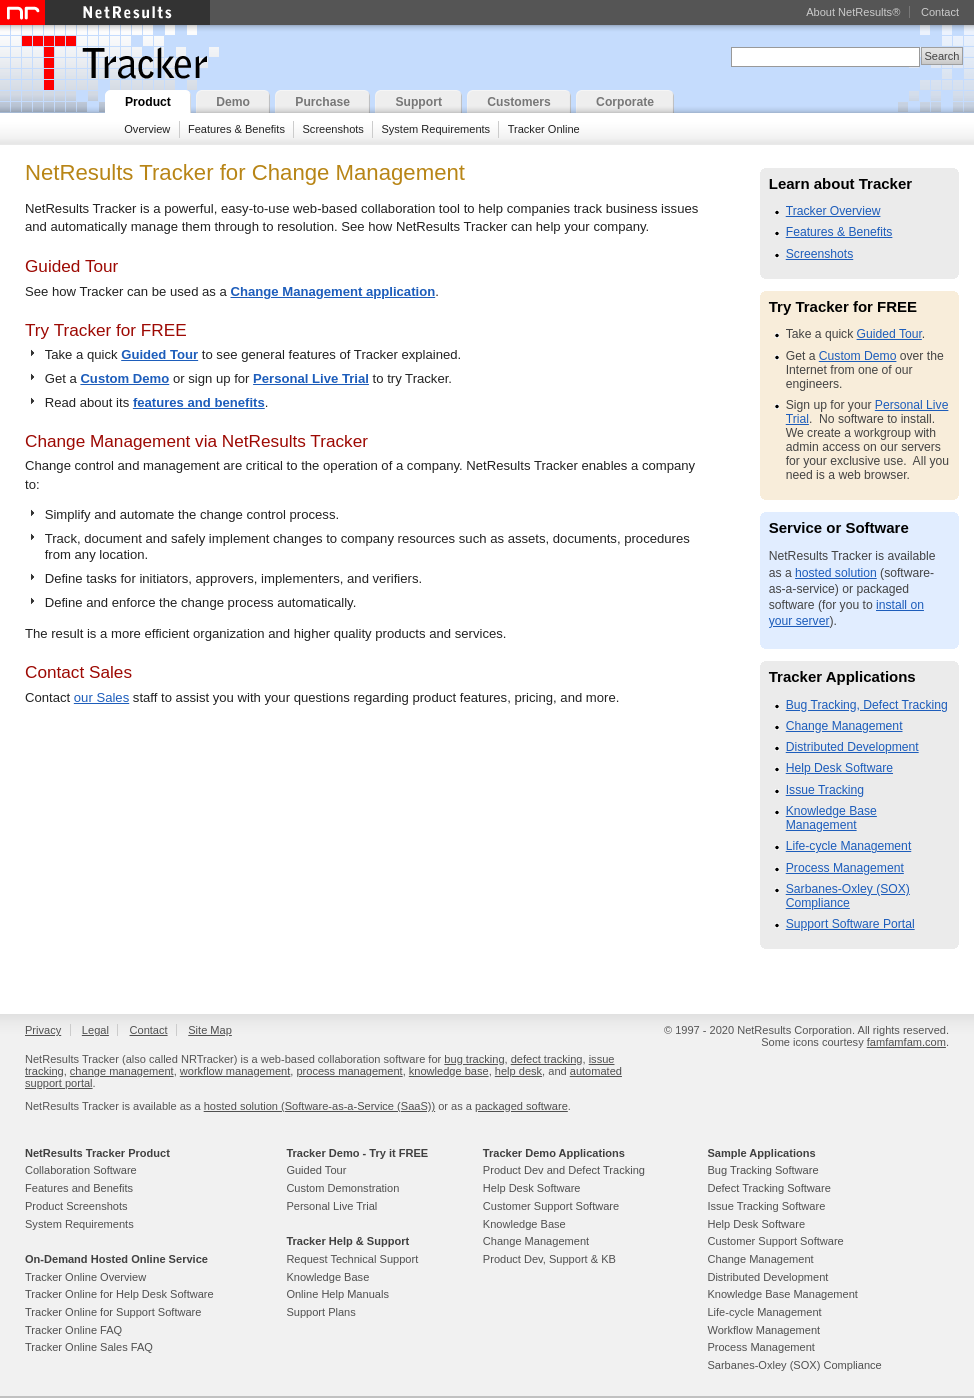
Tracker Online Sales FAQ (89, 1347)
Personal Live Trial (311, 378)
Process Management (845, 868)
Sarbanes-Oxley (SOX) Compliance (848, 896)
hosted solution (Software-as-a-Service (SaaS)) (319, 1106)
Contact (940, 12)
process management (349, 1071)
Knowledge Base (327, 1277)
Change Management (844, 726)
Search (941, 56)
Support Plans (320, 1312)
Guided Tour (159, 354)
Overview (147, 129)
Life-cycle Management (849, 846)
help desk (518, 1071)
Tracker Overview (833, 211)
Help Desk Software (839, 768)
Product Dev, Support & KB (549, 1259)
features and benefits (199, 402)
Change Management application (333, 291)
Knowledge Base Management (831, 818)
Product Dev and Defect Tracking (564, 1170)
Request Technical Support (352, 1259)
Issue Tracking (825, 790)
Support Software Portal (850, 924)
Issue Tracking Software (766, 1206)
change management (122, 1071)
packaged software (521, 1106)
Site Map (210, 1030)
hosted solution (836, 573)
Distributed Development (852, 747)
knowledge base (449, 1071)
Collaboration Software (81, 1170)
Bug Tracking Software (762, 1170)
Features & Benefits (236, 129)
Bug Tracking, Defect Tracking (867, 705)
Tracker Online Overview (85, 1277)
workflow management (235, 1071)
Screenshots (332, 129)
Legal (95, 1030)
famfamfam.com (906, 1042)
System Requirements (435, 129)
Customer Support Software (551, 1206)
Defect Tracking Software (768, 1188)
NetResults (105, 12)
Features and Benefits (79, 1188)
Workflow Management (763, 1330)
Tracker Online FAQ (73, 1330)
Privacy (43, 1030)
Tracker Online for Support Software (113, 1312)
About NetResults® (853, 12)
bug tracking (474, 1059)
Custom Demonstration (342, 1188)
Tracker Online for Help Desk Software (119, 1294)
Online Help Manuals (337, 1294)
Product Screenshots (76, 1206)
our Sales (101, 697)
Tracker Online (544, 129)
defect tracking (547, 1059)
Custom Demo (124, 378)
